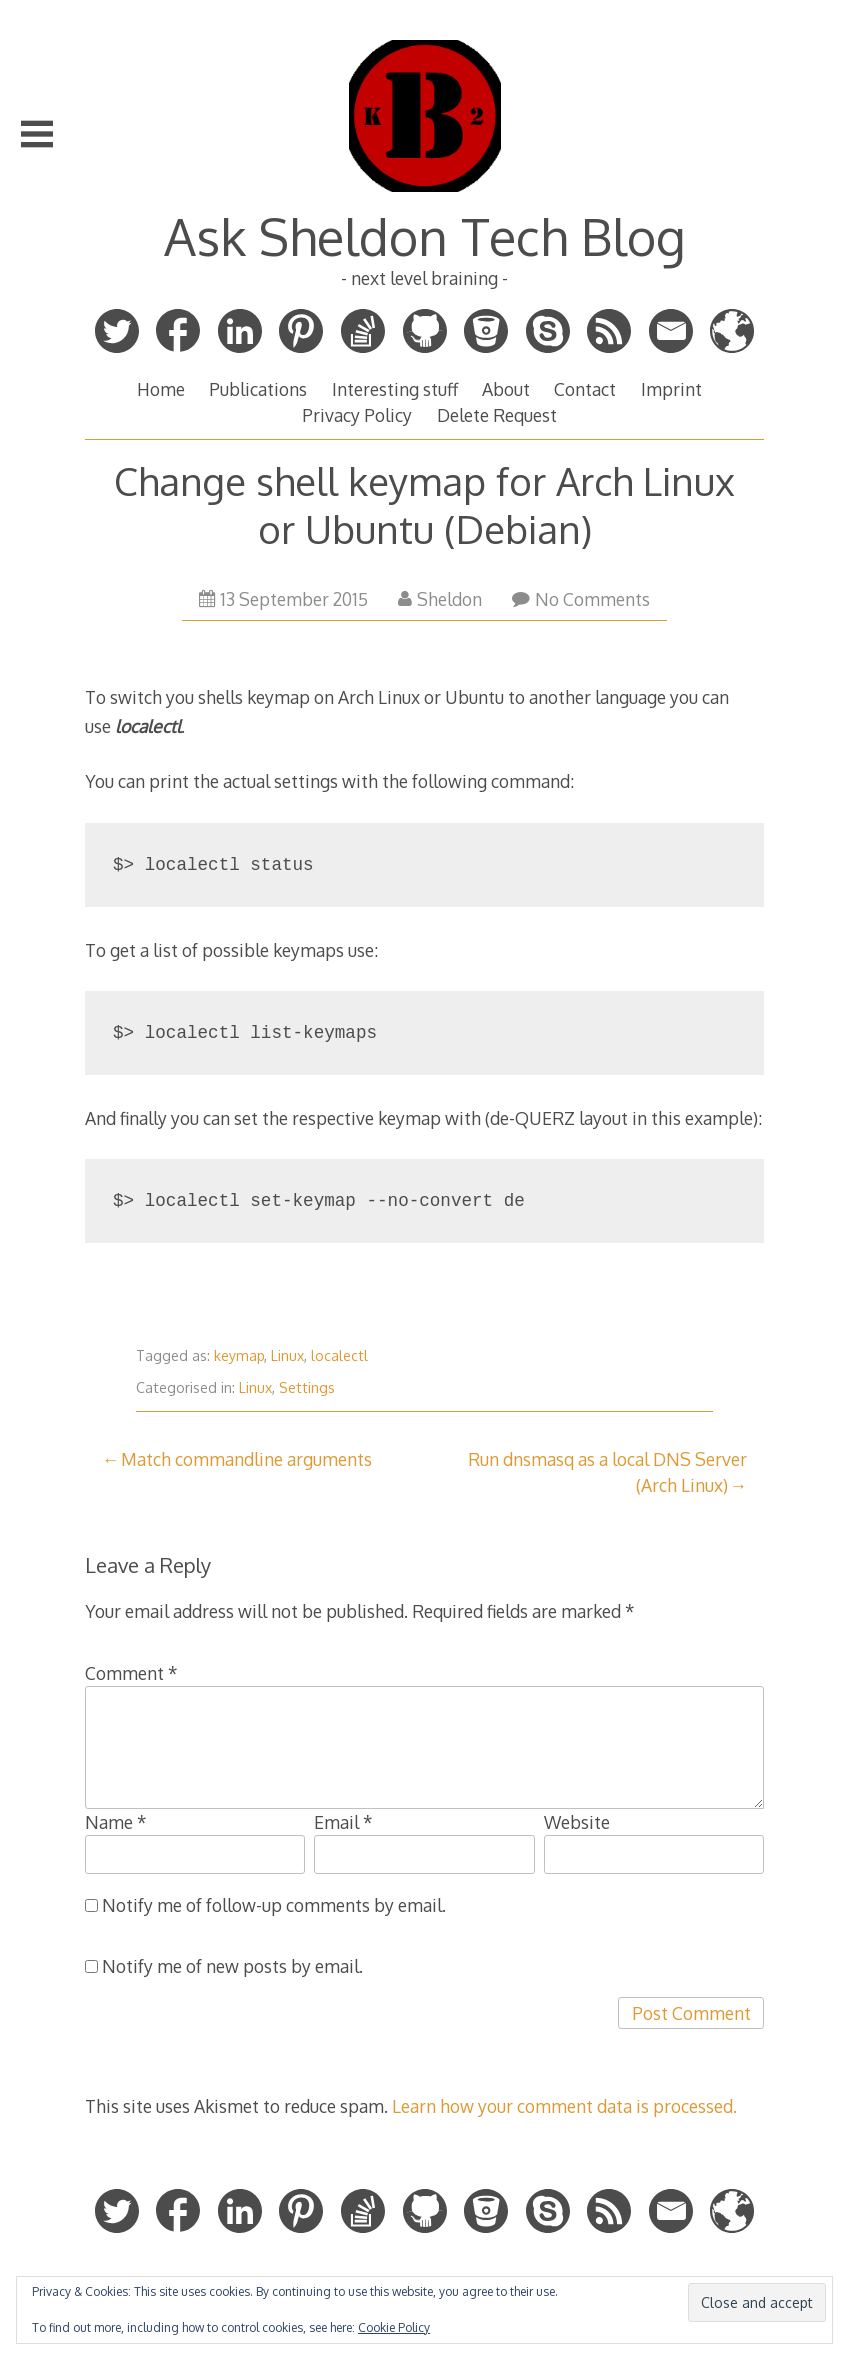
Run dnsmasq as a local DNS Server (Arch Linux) (607, 1472)
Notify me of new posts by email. (232, 1966)
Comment (131, 1673)
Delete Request (497, 415)
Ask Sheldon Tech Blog (425, 236)
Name (116, 1822)
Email (343, 1822)
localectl (339, 1355)
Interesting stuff (395, 389)
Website (577, 1822)
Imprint (671, 389)
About (506, 389)
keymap (239, 1355)
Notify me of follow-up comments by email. (274, 1905)
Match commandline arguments (246, 1459)
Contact (585, 389)
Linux (287, 1355)
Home (161, 389)
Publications (258, 389)
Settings (307, 1387)
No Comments (581, 599)
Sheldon (440, 599)
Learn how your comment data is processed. (564, 2106)
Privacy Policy (357, 415)
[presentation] (237, 2036)
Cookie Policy (394, 2327)
